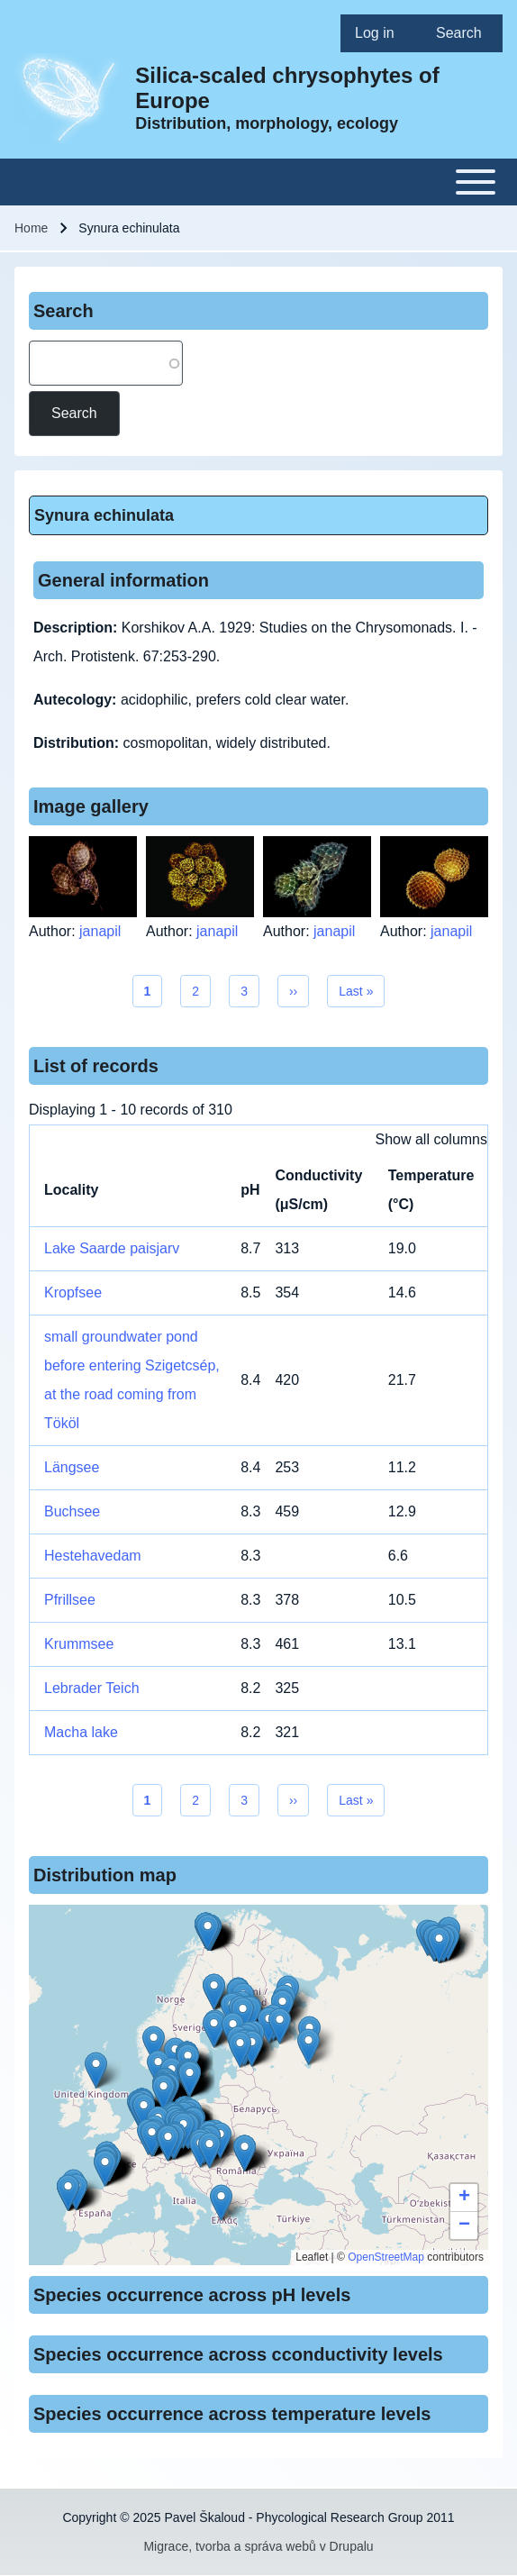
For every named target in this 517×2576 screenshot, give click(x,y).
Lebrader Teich (92, 1688)
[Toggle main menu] (258, 182)
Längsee (71, 1467)
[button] (214, 1991)
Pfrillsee (69, 1599)
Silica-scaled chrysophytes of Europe (287, 88)
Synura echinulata (104, 515)
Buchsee (72, 1511)
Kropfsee (73, 1292)
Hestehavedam (92, 1555)
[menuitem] (381, 33)
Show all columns (432, 1139)
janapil (100, 931)
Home (31, 228)
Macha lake (81, 1732)
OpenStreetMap (386, 2257)
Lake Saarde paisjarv (111, 1248)
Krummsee (78, 1644)
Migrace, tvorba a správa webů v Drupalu (258, 2546)
